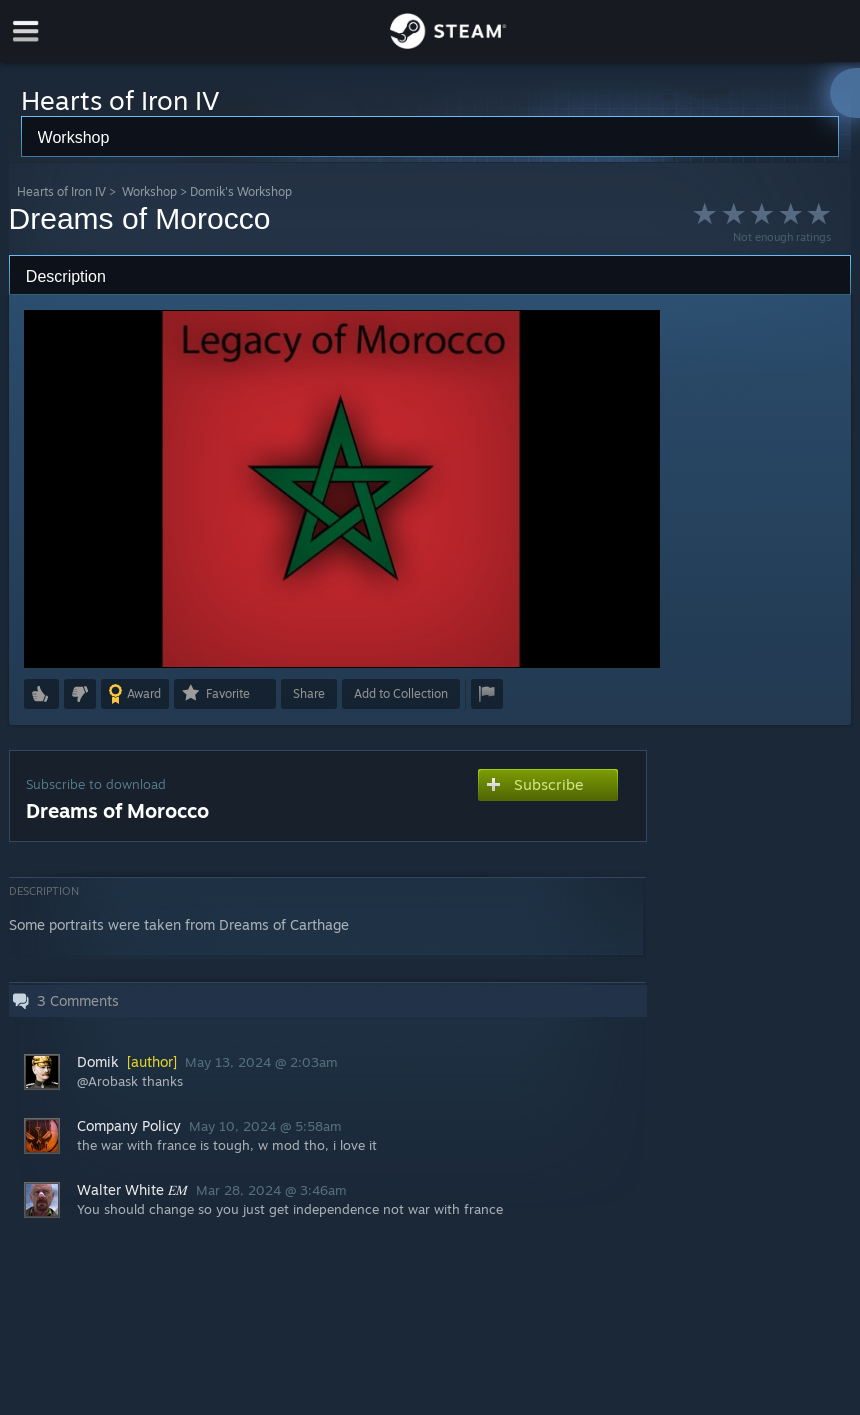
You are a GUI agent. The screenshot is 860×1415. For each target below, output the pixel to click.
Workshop (149, 191)
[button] (41, 694)
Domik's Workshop (241, 191)
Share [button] (309, 693)
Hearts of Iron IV (61, 191)
